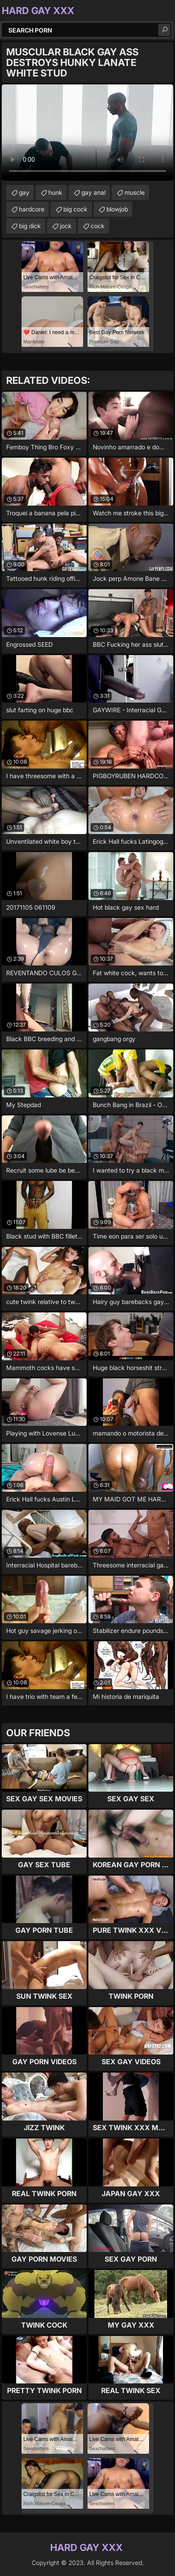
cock (98, 226)
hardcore (31, 209)
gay (24, 192)
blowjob (117, 209)
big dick (30, 226)
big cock (75, 209)
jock (66, 226)
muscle (134, 192)
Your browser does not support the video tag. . (87, 132)
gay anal (93, 192)
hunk (55, 192)
